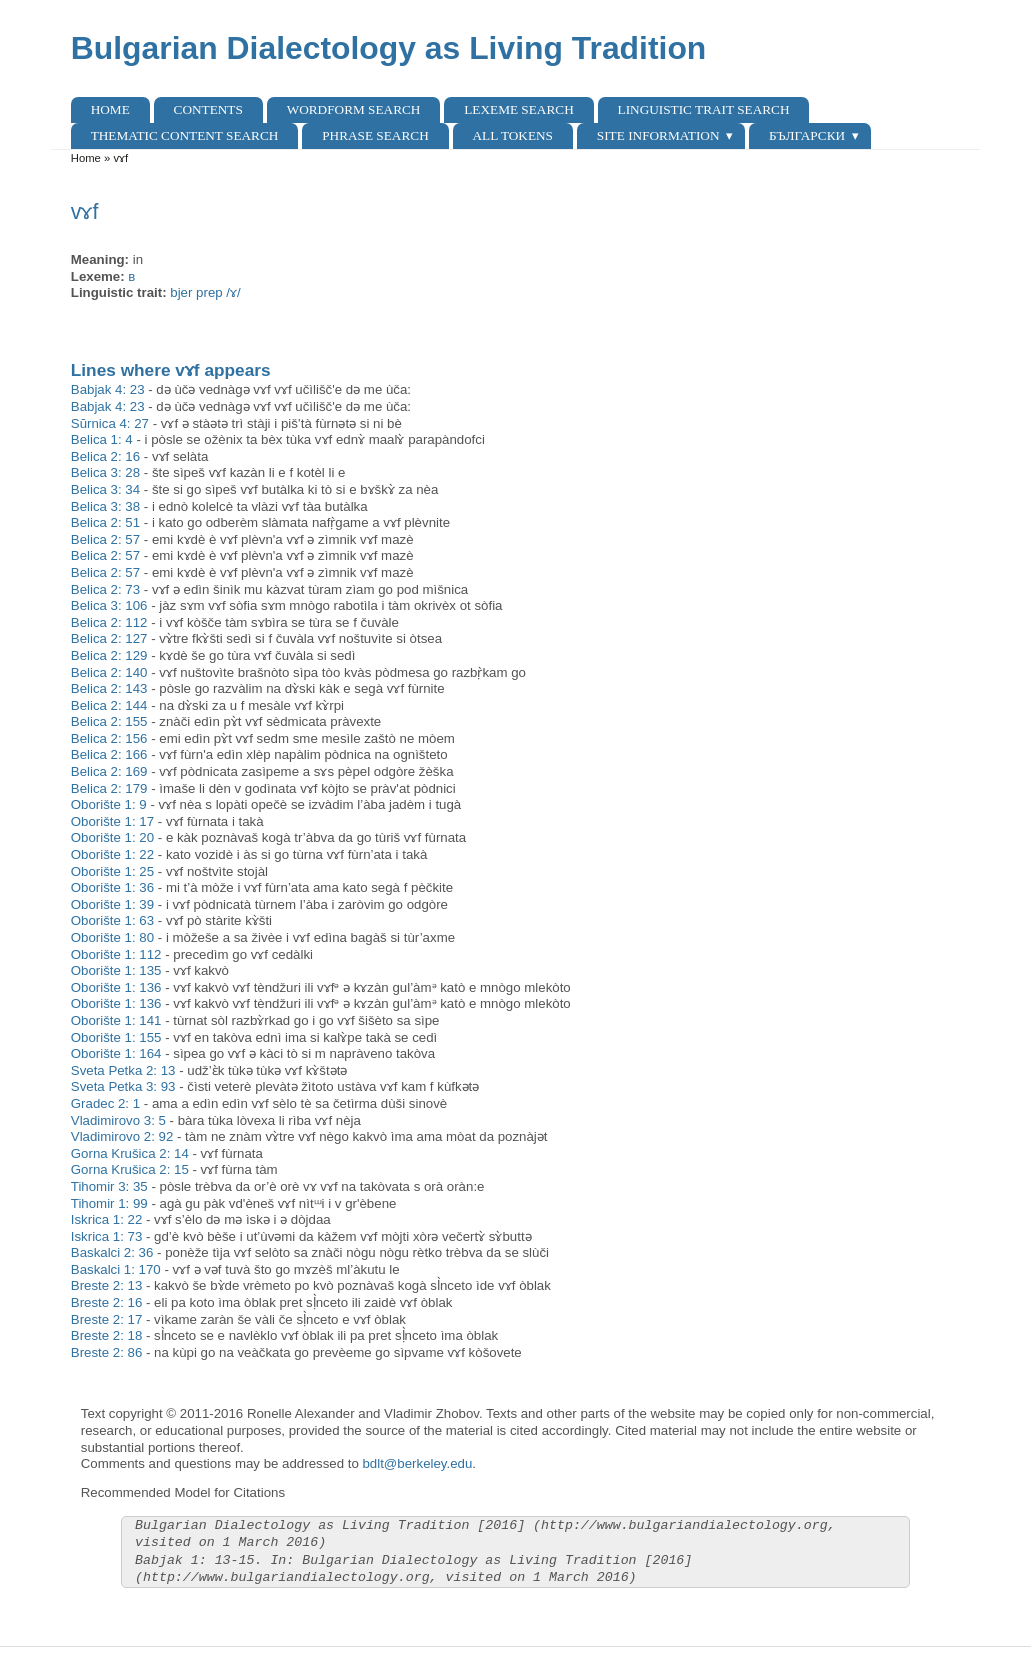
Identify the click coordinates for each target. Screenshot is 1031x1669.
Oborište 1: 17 (112, 821)
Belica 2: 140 (109, 672)
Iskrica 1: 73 (107, 1236)
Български (807, 135)
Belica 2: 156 (109, 738)
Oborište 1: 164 (116, 1053)
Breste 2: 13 (107, 1285)
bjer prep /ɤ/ (205, 292)
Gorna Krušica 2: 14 (130, 1153)
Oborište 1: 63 (112, 920)
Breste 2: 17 (107, 1319)
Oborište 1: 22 (112, 854)
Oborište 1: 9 (109, 804)
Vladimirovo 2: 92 (122, 1136)
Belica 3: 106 (109, 605)
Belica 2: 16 (105, 456)
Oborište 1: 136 (116, 987)
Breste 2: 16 (107, 1302)
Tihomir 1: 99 (109, 1203)
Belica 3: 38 (105, 506)
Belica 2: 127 (109, 638)
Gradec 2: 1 (105, 1103)
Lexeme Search (518, 109)
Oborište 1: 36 (112, 887)
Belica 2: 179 (109, 788)
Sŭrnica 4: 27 (110, 423)
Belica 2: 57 (105, 539)
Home (110, 109)
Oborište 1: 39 (112, 904)
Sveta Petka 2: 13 (123, 1070)
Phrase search (375, 135)
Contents (208, 109)
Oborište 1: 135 (116, 970)
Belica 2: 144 (109, 705)
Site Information (658, 135)
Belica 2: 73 (105, 589)
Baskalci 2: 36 (112, 1252)
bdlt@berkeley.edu (417, 1463)
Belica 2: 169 (109, 771)
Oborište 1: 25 (112, 871)
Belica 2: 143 (109, 688)
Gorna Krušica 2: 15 (130, 1169)
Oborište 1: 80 (112, 937)
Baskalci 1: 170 (116, 1269)
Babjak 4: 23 (108, 389)
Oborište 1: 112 (116, 954)
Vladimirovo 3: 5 (118, 1120)
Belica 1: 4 (102, 439)
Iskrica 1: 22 (107, 1219)
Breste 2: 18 (107, 1335)
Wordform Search (354, 109)
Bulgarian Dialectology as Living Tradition (389, 48)
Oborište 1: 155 (116, 1037)
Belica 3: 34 (105, 489)
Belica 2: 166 (109, 754)
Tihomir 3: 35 (109, 1186)
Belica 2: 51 (105, 522)
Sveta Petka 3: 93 (123, 1086)
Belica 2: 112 (109, 622)
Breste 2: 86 (107, 1352)
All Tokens (513, 135)
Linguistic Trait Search (704, 109)
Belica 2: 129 (109, 655)
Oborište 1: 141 (116, 1020)
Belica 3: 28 (105, 472)
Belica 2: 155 (109, 721)
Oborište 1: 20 (112, 837)
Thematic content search (185, 135)
